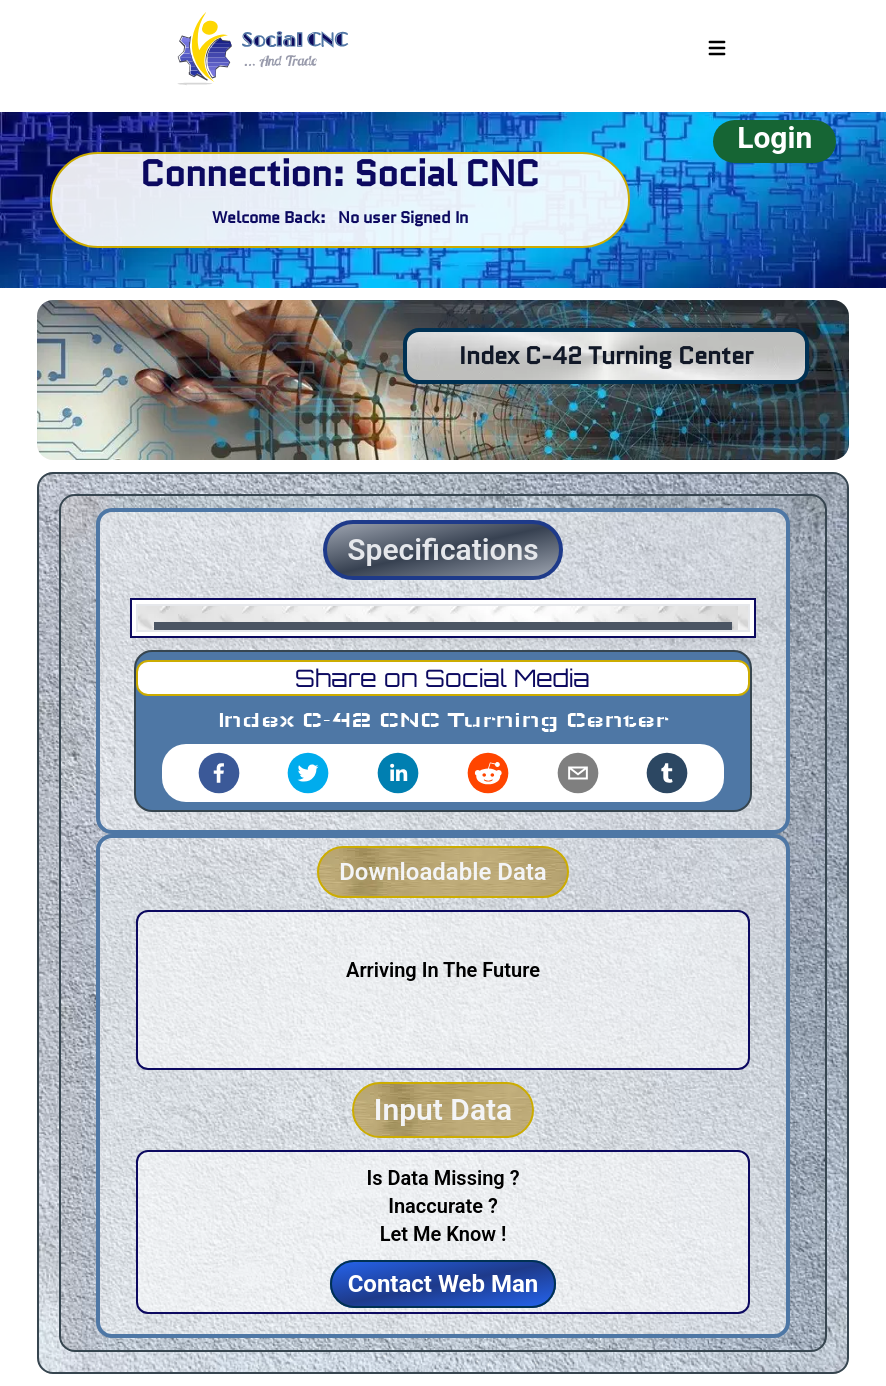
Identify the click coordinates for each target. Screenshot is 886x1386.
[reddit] (488, 773)
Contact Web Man (443, 1284)
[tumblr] (667, 773)
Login (774, 137)
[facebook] (219, 773)
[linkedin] (398, 773)
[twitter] (308, 773)
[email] (578, 773)
